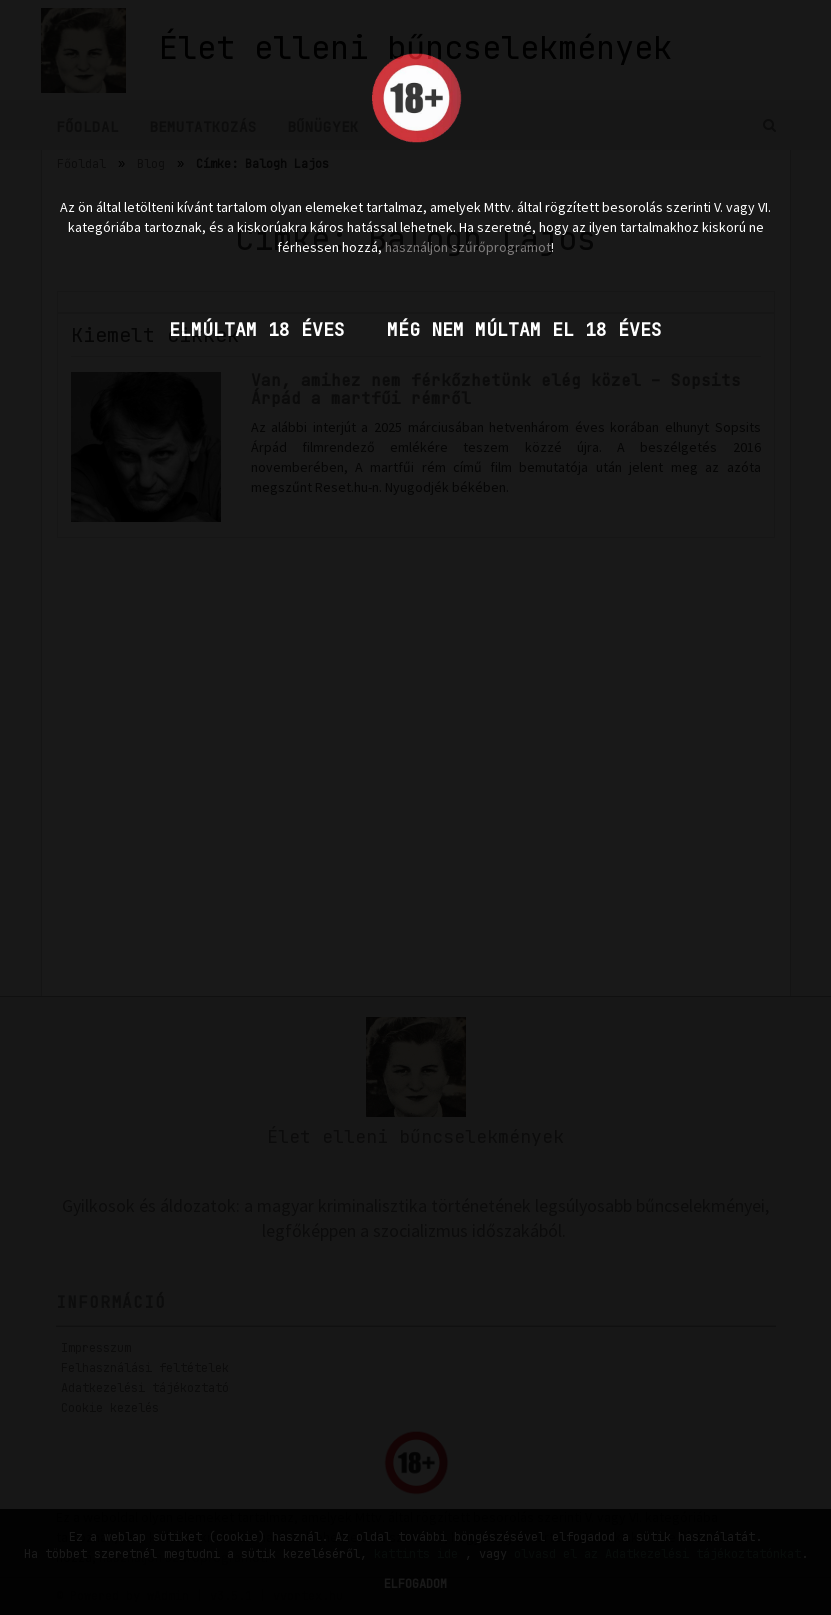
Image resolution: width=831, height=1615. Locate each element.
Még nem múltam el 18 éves (524, 329)
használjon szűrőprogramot (468, 247)
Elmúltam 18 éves (257, 329)
